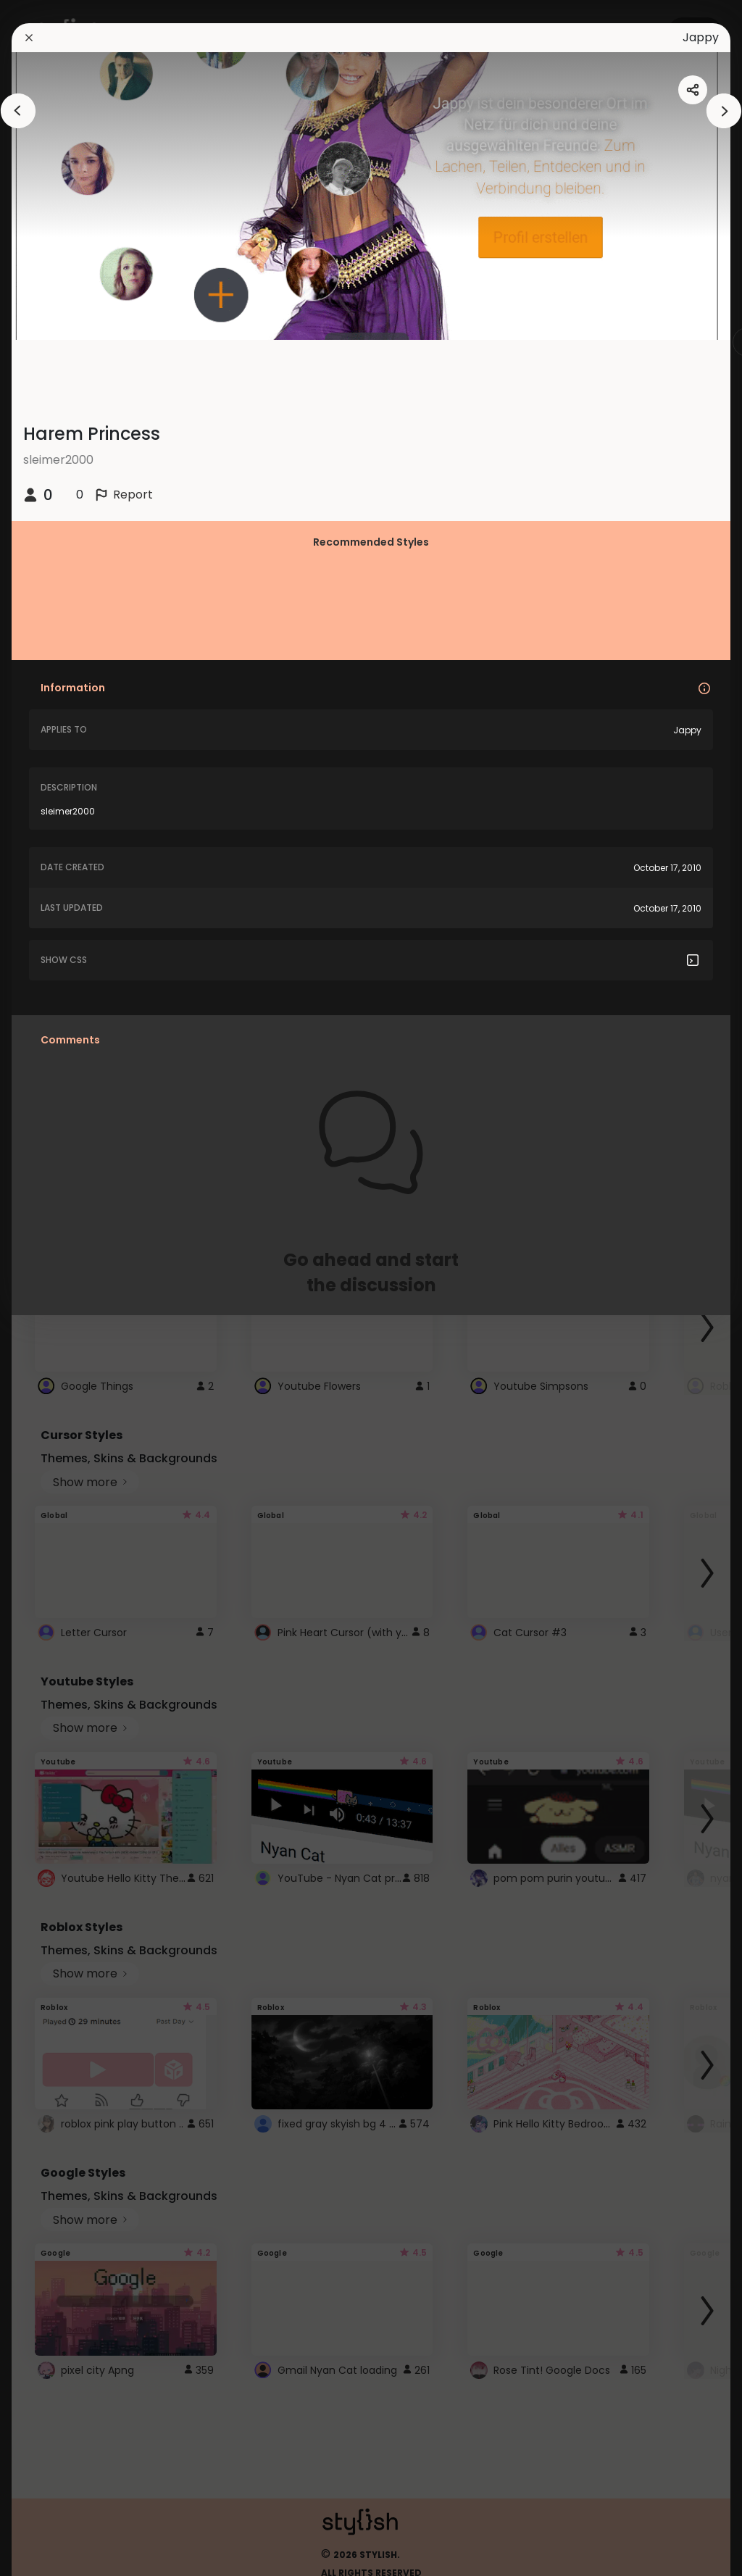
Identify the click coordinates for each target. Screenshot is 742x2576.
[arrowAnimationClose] (18, 111)
